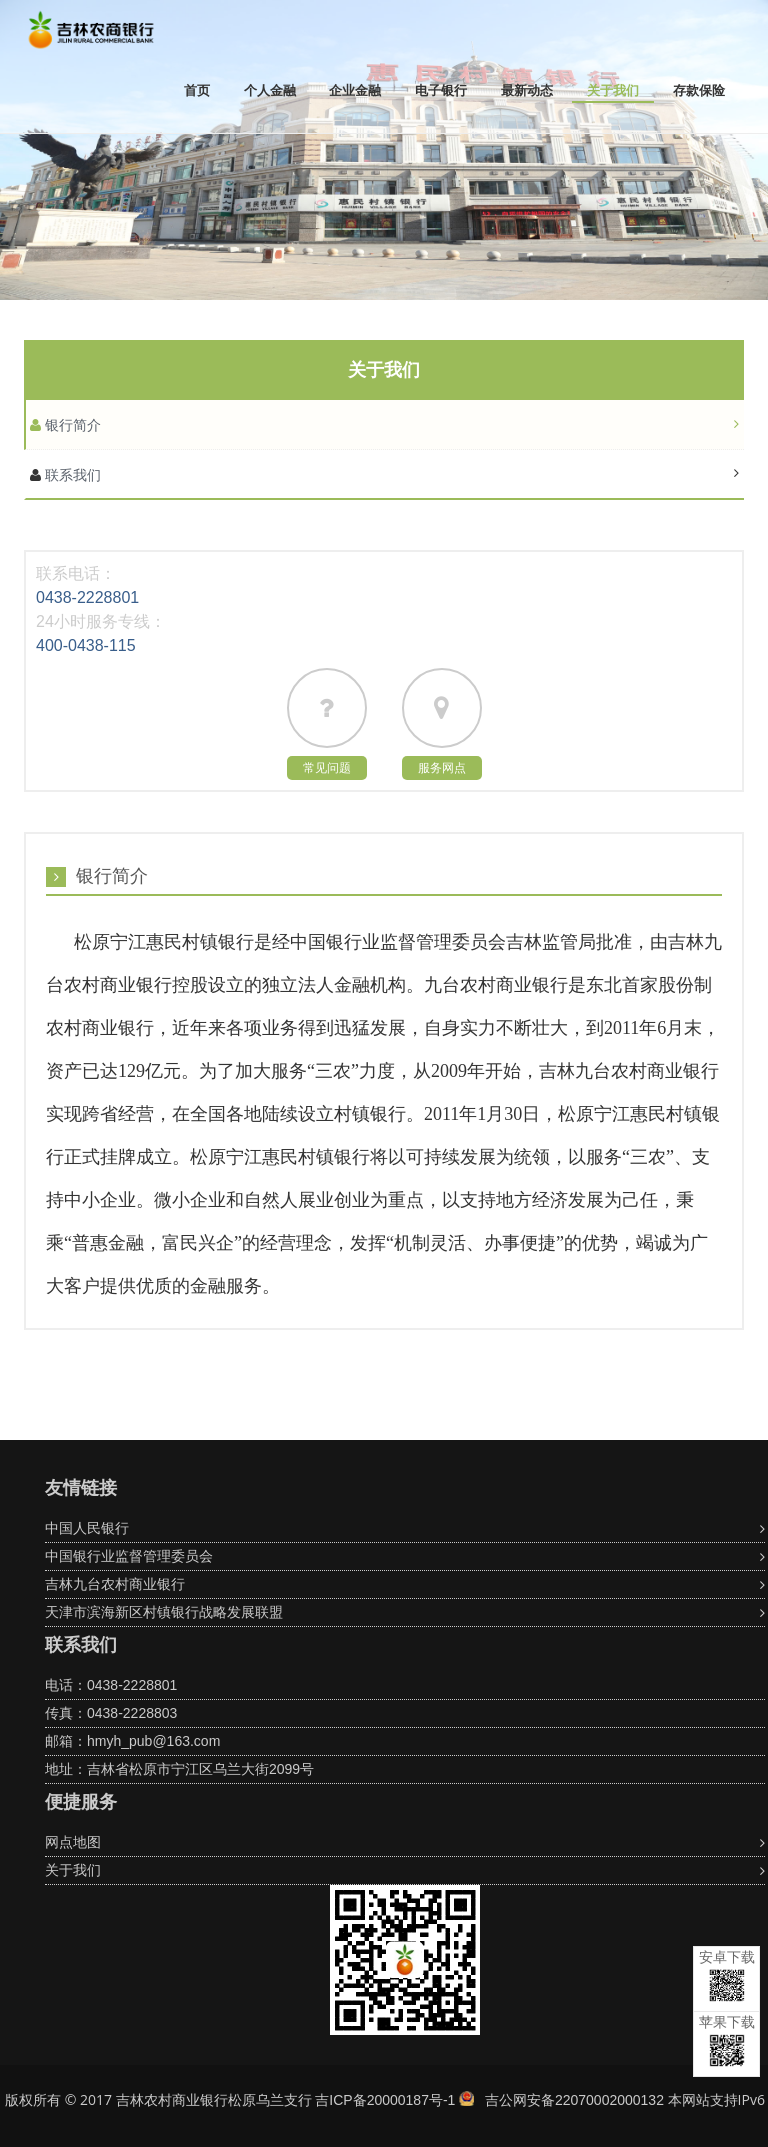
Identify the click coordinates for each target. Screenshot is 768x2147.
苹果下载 (727, 2040)
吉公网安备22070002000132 (574, 2100)
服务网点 (442, 768)
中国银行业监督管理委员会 (129, 1556)
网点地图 (73, 1842)
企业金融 (355, 90)
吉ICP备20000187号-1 (385, 2100)
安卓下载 (727, 1975)
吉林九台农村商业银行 (115, 1584)
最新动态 (527, 90)
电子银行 (441, 90)
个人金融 (270, 90)
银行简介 (71, 425)
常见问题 (327, 768)
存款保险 (699, 90)
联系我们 (71, 475)
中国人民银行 (87, 1528)
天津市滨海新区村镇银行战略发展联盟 (164, 1612)
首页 (197, 90)
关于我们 (613, 90)
